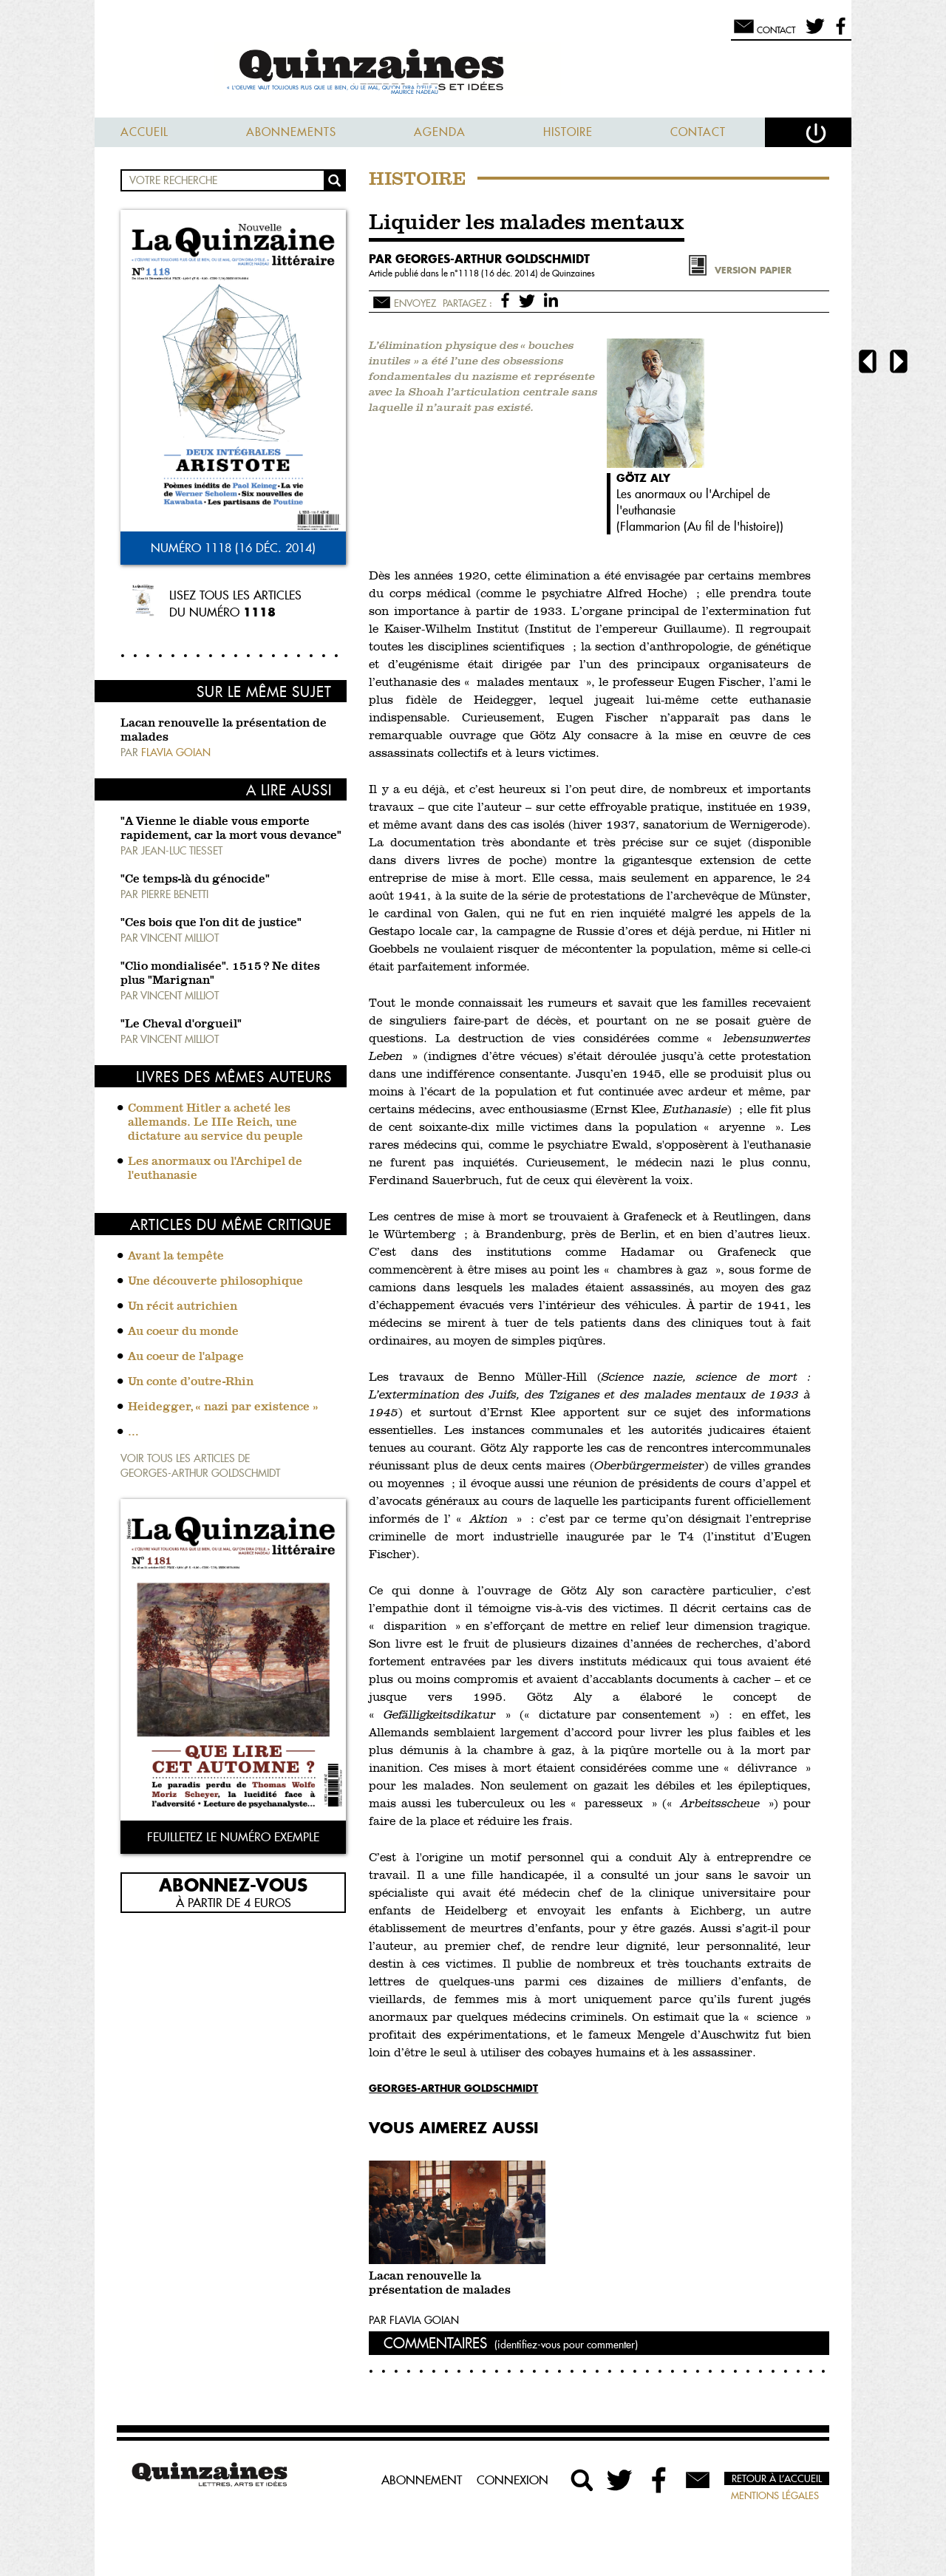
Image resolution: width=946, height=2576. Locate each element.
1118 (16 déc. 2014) (499, 273)
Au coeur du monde (183, 1332)
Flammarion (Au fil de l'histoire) (700, 526)
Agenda (440, 132)
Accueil (144, 132)
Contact (698, 132)
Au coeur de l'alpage (186, 1357)
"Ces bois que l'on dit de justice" (211, 923)
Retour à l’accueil (777, 2478)
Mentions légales (775, 2495)
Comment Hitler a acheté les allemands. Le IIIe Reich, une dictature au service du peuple (215, 1123)
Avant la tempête (176, 1256)
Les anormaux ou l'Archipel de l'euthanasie (215, 1169)
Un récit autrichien (182, 1307)
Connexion (512, 2480)
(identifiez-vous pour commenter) (566, 2344)
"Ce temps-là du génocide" (195, 880)
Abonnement (421, 2480)
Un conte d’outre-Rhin (190, 1382)
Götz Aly (643, 478)
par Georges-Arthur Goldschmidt (479, 258)
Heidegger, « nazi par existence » (223, 1407)
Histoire (568, 132)
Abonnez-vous (233, 1884)
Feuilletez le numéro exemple (233, 1836)
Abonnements (291, 132)
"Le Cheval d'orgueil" (181, 1024)
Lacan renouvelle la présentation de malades (440, 2284)
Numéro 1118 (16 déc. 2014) (233, 547)
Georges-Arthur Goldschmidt (453, 2087)
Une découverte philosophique (215, 1282)
